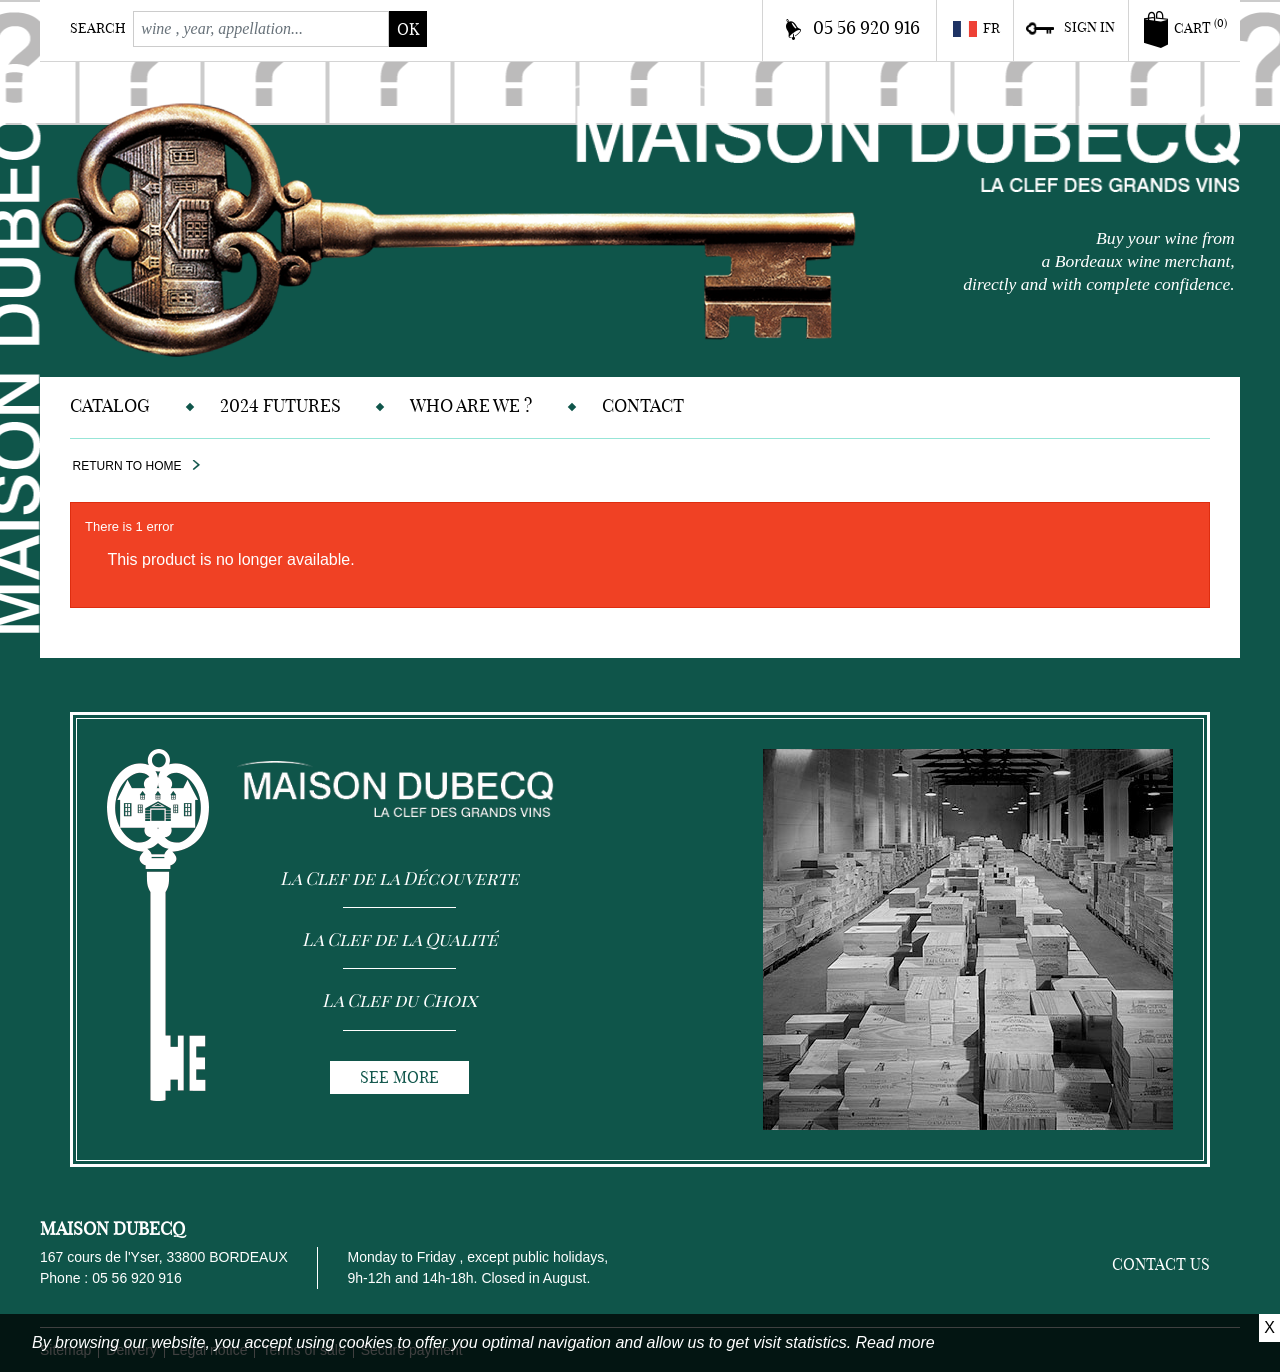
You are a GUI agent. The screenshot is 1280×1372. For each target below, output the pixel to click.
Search (98, 28)
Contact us (1161, 1264)
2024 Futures (280, 405)
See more (399, 1077)
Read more (895, 1342)
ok (408, 29)
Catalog (110, 405)
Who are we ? (471, 405)
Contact (643, 405)
